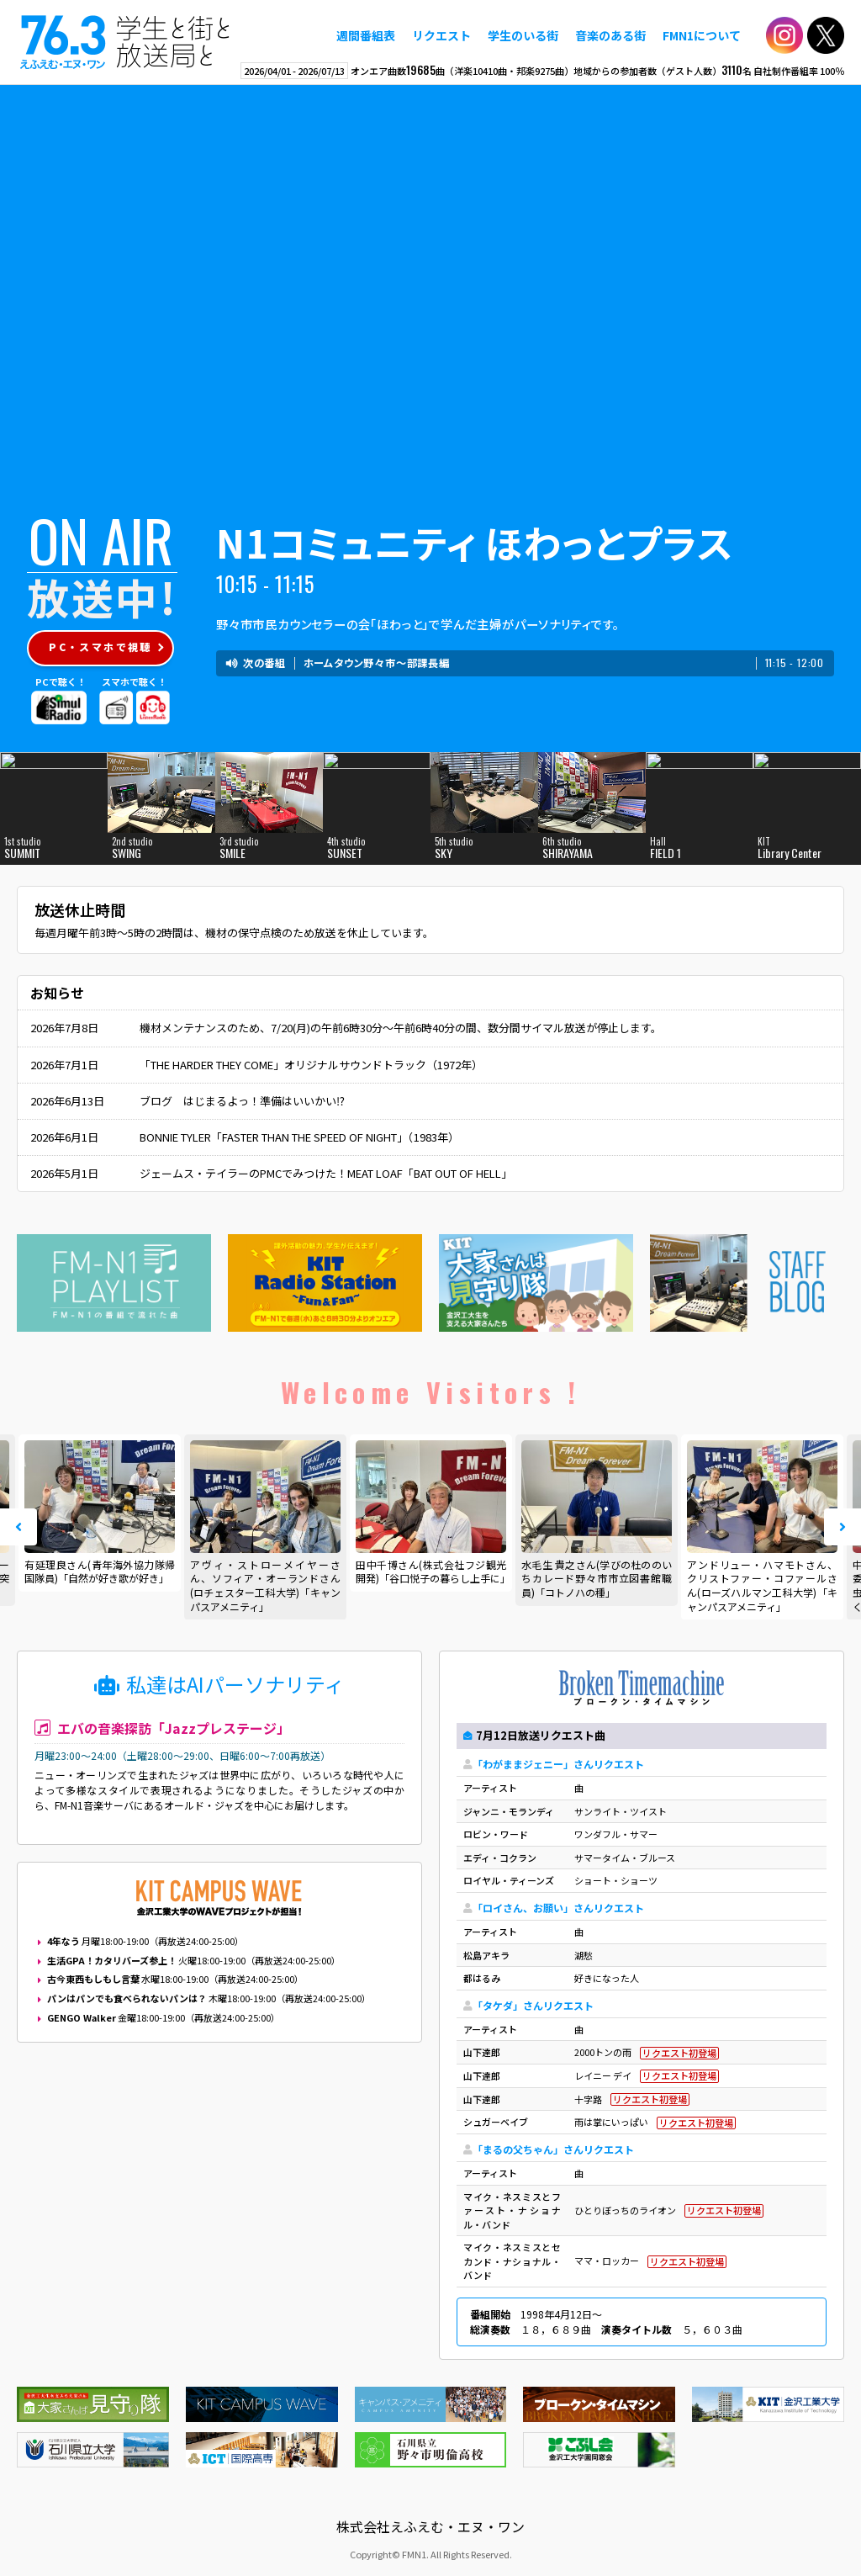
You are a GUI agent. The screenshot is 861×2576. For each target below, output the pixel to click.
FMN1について (702, 35)
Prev (18, 1526)
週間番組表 (365, 35)
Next (842, 1526)
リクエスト (441, 35)
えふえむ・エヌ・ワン (125, 42)
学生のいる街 (523, 35)
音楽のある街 (610, 35)
